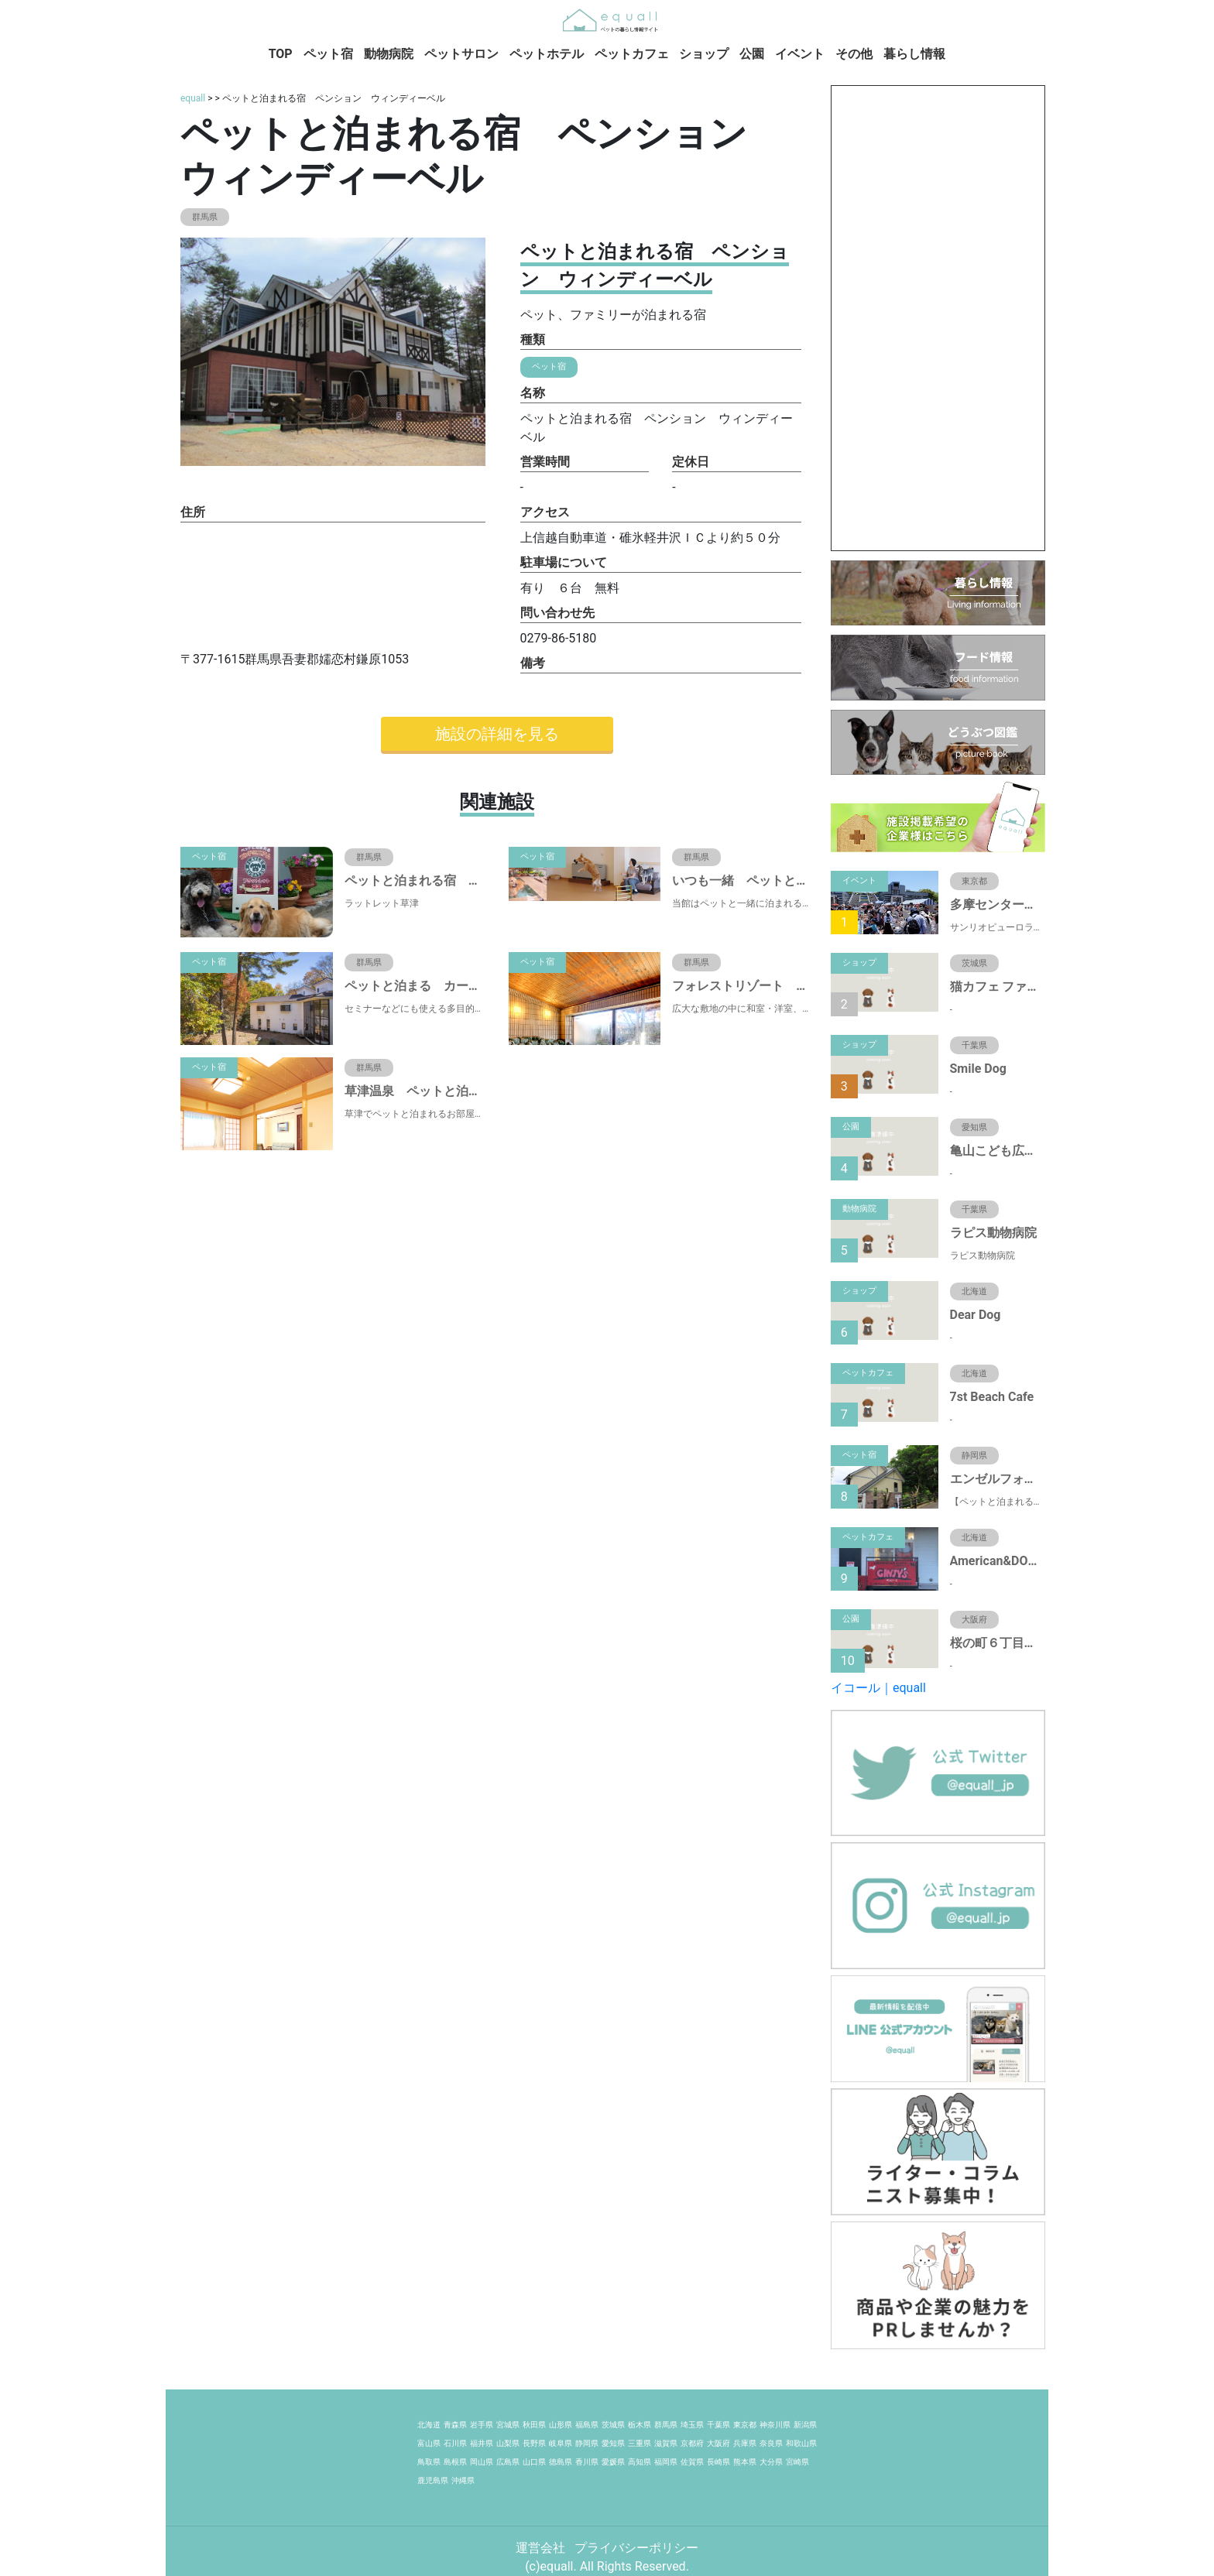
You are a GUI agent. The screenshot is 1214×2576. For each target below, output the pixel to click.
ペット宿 (328, 53)
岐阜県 (560, 2443)
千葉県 (718, 2424)
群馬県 (665, 2424)
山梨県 (508, 2443)
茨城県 (613, 2424)
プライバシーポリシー (636, 2547)
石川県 (455, 2443)
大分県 (771, 2462)
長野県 (534, 2443)
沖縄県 (463, 2480)
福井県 (481, 2443)
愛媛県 (613, 2462)
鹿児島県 (432, 2480)
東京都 (744, 2424)
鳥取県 (429, 2462)
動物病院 (388, 53)
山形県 (560, 2424)
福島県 (586, 2424)
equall (192, 98)
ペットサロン (461, 53)
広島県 (508, 2462)
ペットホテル (546, 53)
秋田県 (534, 2424)
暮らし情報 (914, 53)
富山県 (429, 2443)
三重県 (639, 2443)
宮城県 (508, 2424)
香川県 (586, 2462)
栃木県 (639, 2424)
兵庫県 (744, 2443)
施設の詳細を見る (497, 733)
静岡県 (586, 2443)
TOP (281, 53)
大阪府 (718, 2443)
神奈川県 (775, 2424)
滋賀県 (665, 2443)
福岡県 (665, 2462)
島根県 (455, 2462)
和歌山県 (801, 2443)
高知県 (639, 2462)
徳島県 (560, 2462)
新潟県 (805, 2424)
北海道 (429, 2424)
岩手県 (481, 2424)
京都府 (692, 2443)
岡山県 (481, 2462)
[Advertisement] (938, 318)
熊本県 (744, 2462)
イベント (800, 53)
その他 (854, 53)
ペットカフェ (632, 53)
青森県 (455, 2424)
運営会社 (542, 2547)
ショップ (704, 53)
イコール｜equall (878, 1687)
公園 (751, 53)
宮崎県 (797, 2462)
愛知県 (613, 2443)
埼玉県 (692, 2424)
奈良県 (771, 2443)
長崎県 (718, 2462)
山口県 (534, 2462)
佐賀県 (692, 2462)
